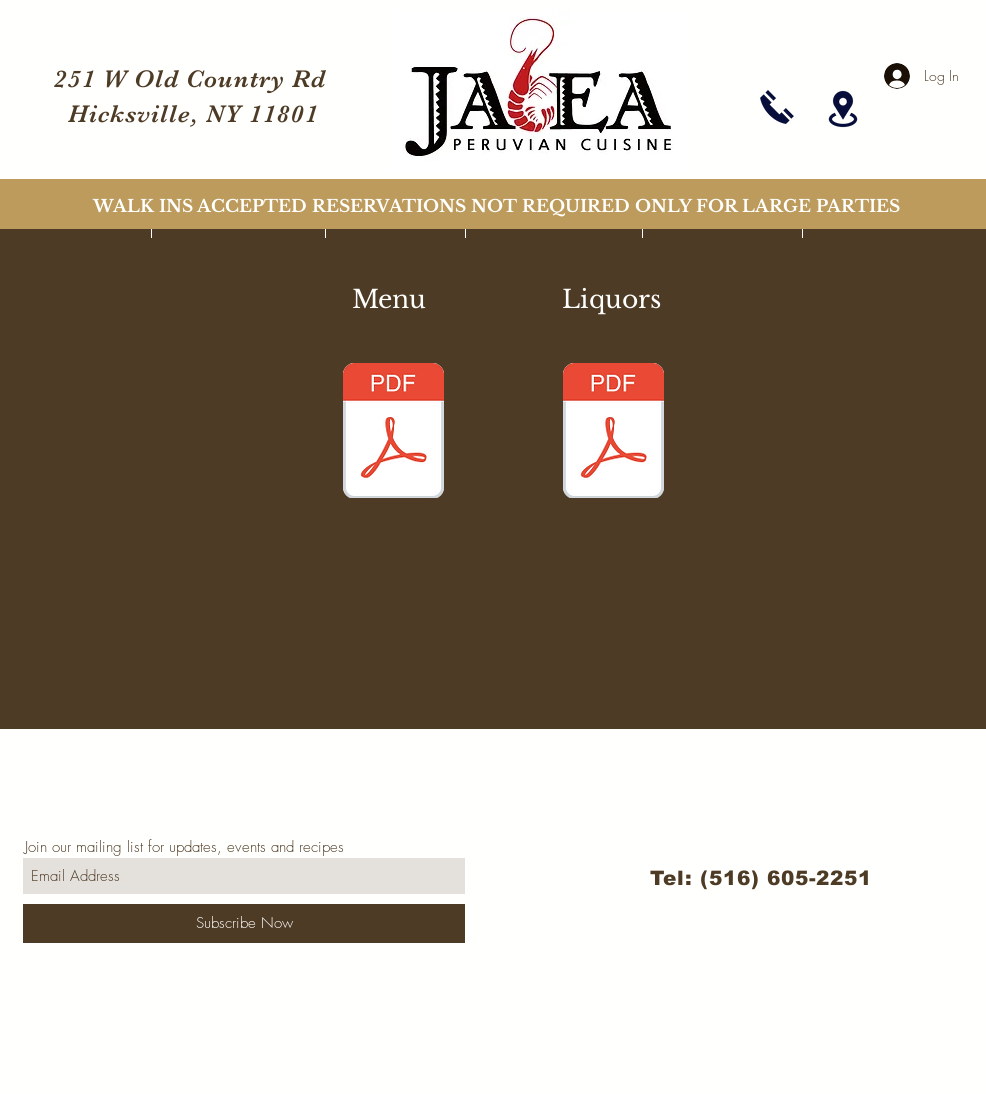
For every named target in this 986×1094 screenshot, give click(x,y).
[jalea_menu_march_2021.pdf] (393, 433)
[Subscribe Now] (244, 923)
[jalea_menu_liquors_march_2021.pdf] (613, 433)
